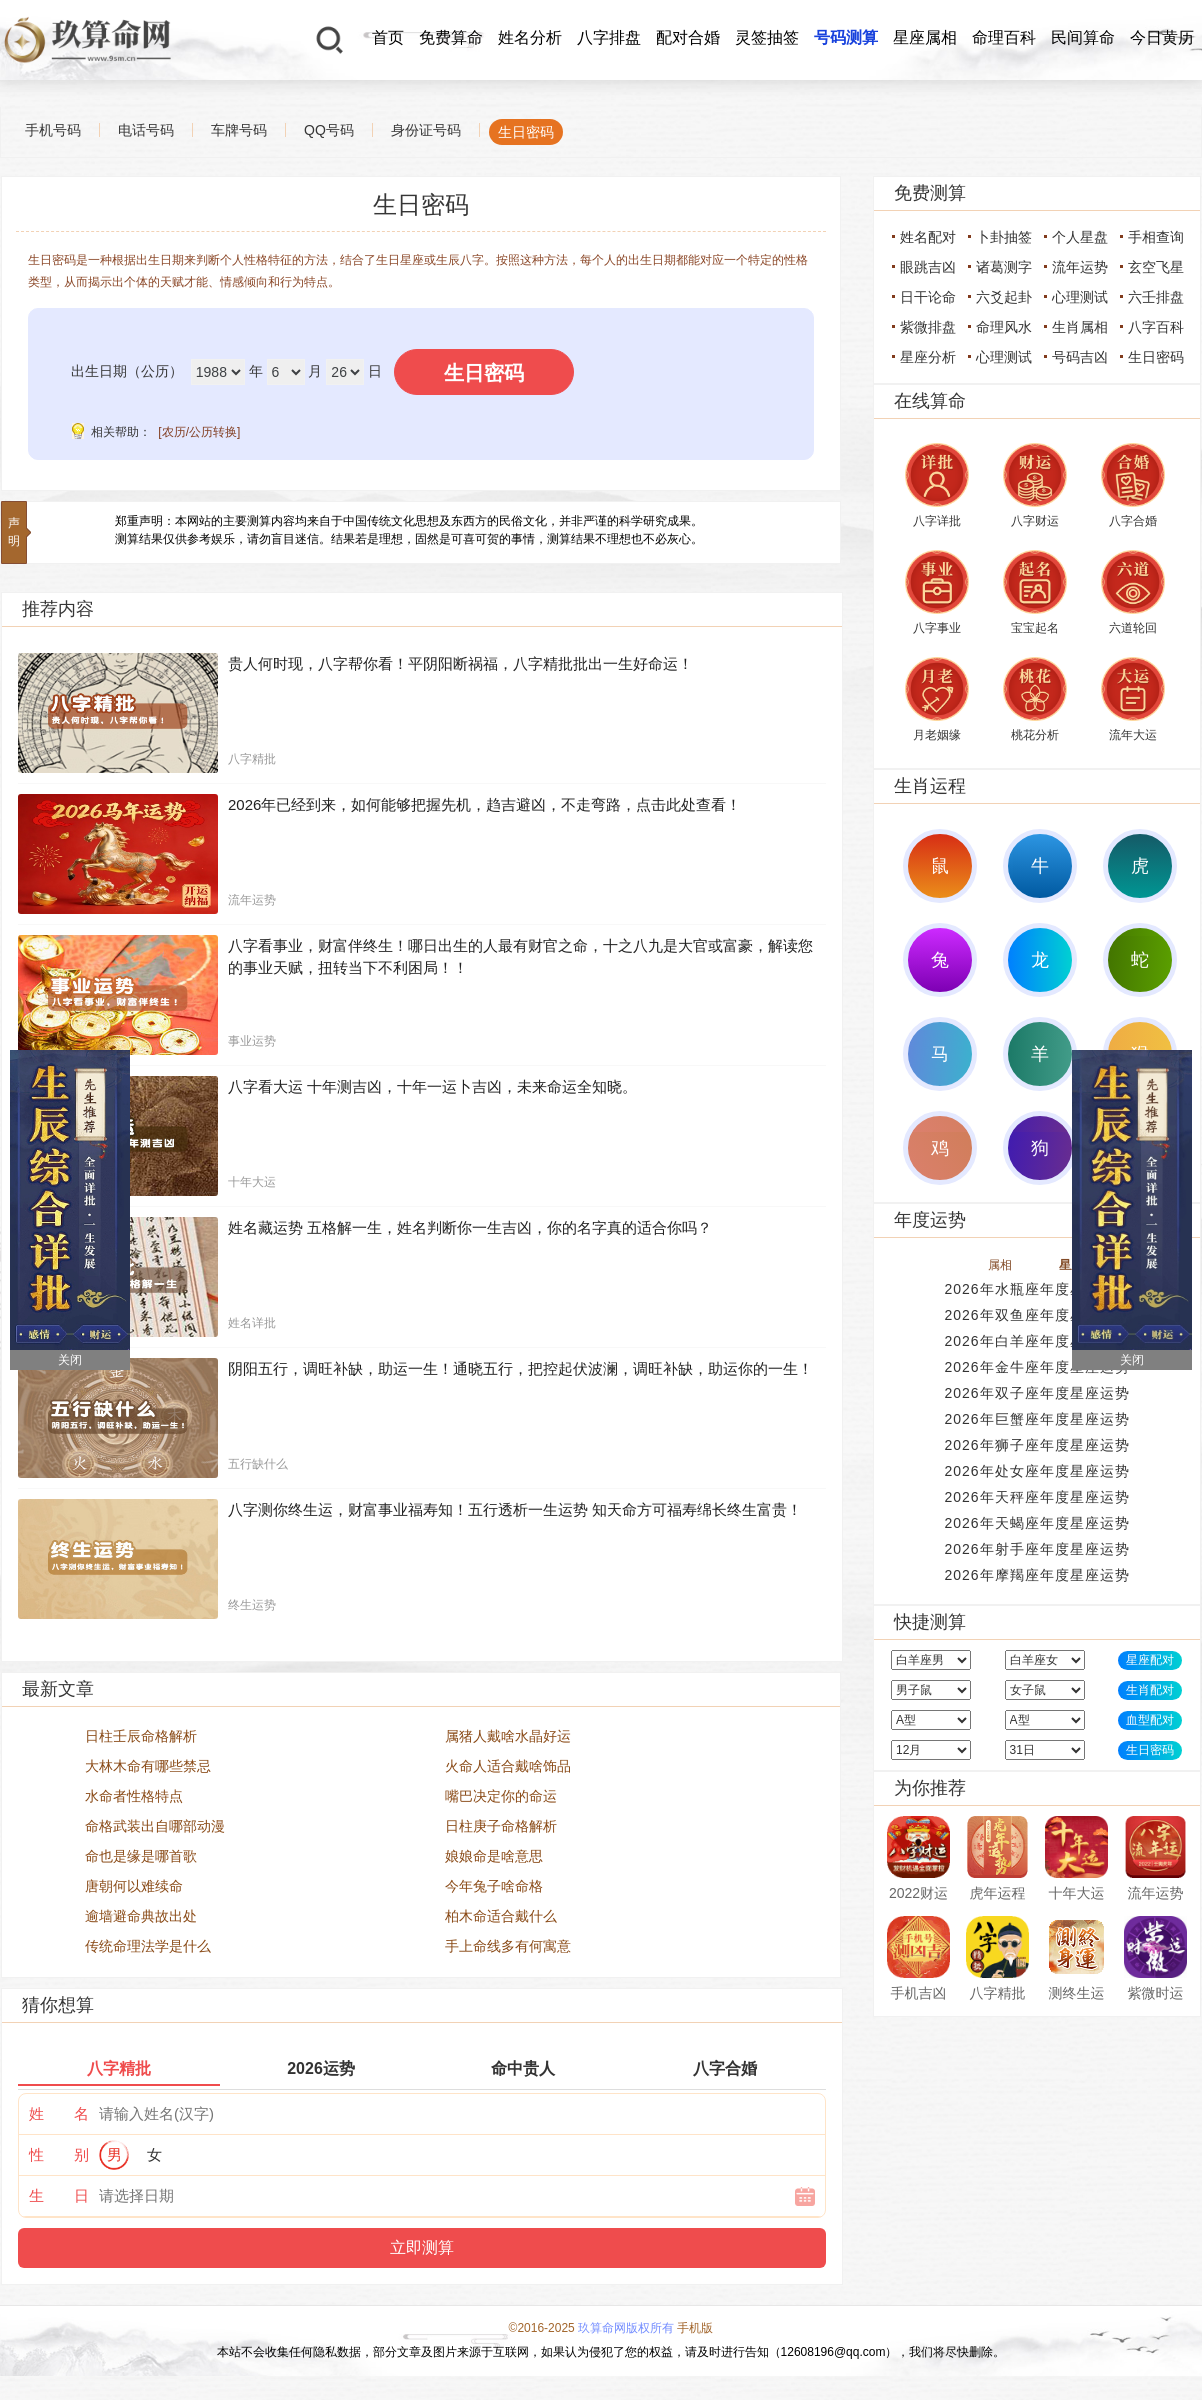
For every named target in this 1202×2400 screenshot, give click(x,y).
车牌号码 (239, 130)
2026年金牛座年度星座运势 (1036, 1367)
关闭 (70, 1360)
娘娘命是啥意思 (494, 1856)
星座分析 (928, 357)
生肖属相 (1080, 327)
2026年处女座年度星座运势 (1036, 1471)
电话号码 (146, 130)
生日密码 (526, 132)
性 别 (59, 2154)
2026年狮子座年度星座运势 (1036, 1445)
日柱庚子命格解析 (501, 1826)
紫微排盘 (928, 327)
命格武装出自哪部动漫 (155, 1826)
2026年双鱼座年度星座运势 (1036, 1315)
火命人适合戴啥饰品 (508, 1766)
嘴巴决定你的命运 (501, 1796)
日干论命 (928, 297)
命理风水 (1004, 327)
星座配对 (1150, 1660)
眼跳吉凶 (928, 267)
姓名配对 (928, 237)
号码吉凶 (1080, 357)
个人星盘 (1080, 237)
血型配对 (1150, 1720)
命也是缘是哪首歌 (141, 1856)
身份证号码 (426, 130)
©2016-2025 (542, 2328)
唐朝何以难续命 (134, 1886)
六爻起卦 (1004, 297)
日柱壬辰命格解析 (141, 1736)
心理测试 (1080, 297)
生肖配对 (1150, 1690)
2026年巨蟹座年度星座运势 (1036, 1419)
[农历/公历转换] (199, 432)
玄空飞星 (1156, 267)
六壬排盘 (1156, 297)
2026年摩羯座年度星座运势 (1036, 1575)
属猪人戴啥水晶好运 (508, 1736)
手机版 (695, 2328)
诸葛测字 (1004, 267)
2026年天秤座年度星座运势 (1036, 1497)
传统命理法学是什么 (148, 1946)
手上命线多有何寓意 (508, 1946)
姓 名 (59, 2113)
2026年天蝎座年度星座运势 (1036, 1523)
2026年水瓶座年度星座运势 (1036, 1289)
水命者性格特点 (134, 1796)
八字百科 (1156, 327)
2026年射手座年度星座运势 (1036, 1549)
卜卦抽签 (1004, 237)
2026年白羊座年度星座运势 (1036, 1341)
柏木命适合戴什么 (501, 1916)
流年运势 (1080, 267)
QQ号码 (329, 130)
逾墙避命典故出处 (141, 1916)
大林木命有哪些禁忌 (148, 1766)
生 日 (59, 2195)
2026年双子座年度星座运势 (1036, 1393)
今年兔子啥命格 (494, 1886)
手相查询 (1156, 237)
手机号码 (53, 130)
